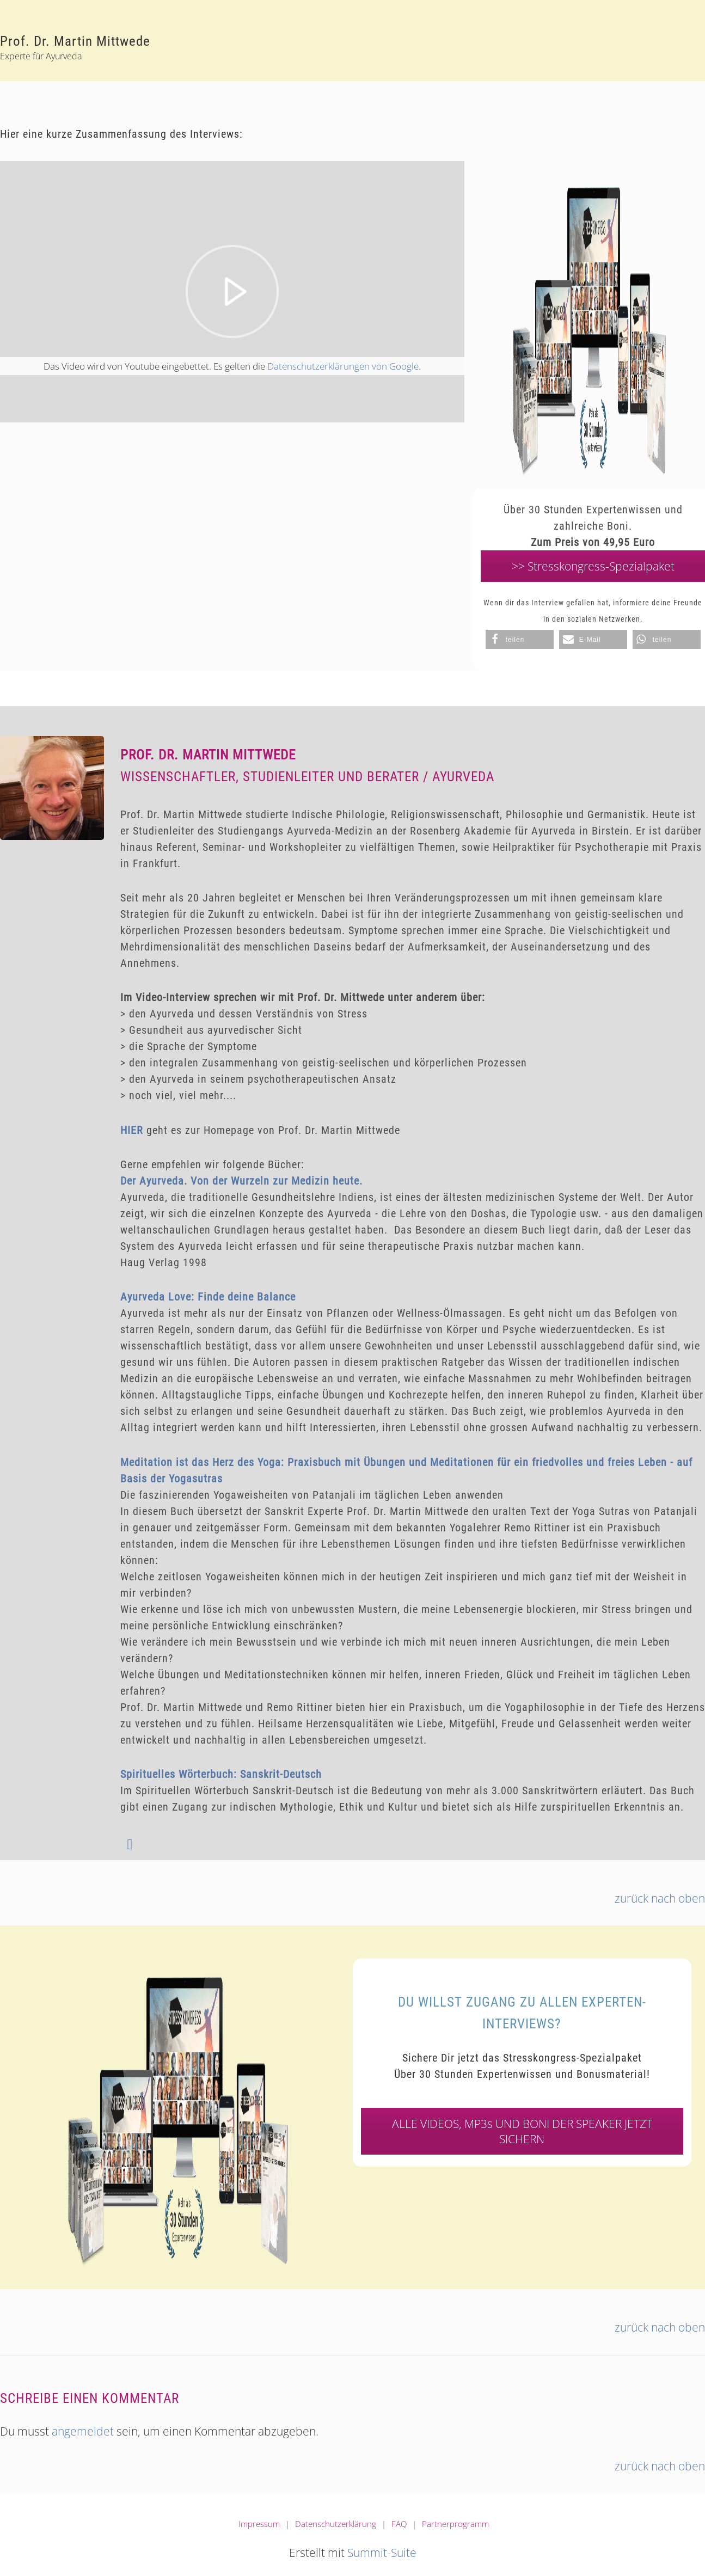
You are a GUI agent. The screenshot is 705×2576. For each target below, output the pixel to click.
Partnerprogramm (455, 2523)
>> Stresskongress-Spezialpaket (593, 566)
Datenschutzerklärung (335, 2523)
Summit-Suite (381, 2552)
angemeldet (83, 2431)
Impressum (259, 2523)
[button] (520, 639)
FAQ (399, 2523)
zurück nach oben (660, 1898)
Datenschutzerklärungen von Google (343, 366)
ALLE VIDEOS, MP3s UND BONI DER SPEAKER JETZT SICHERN (522, 2131)
